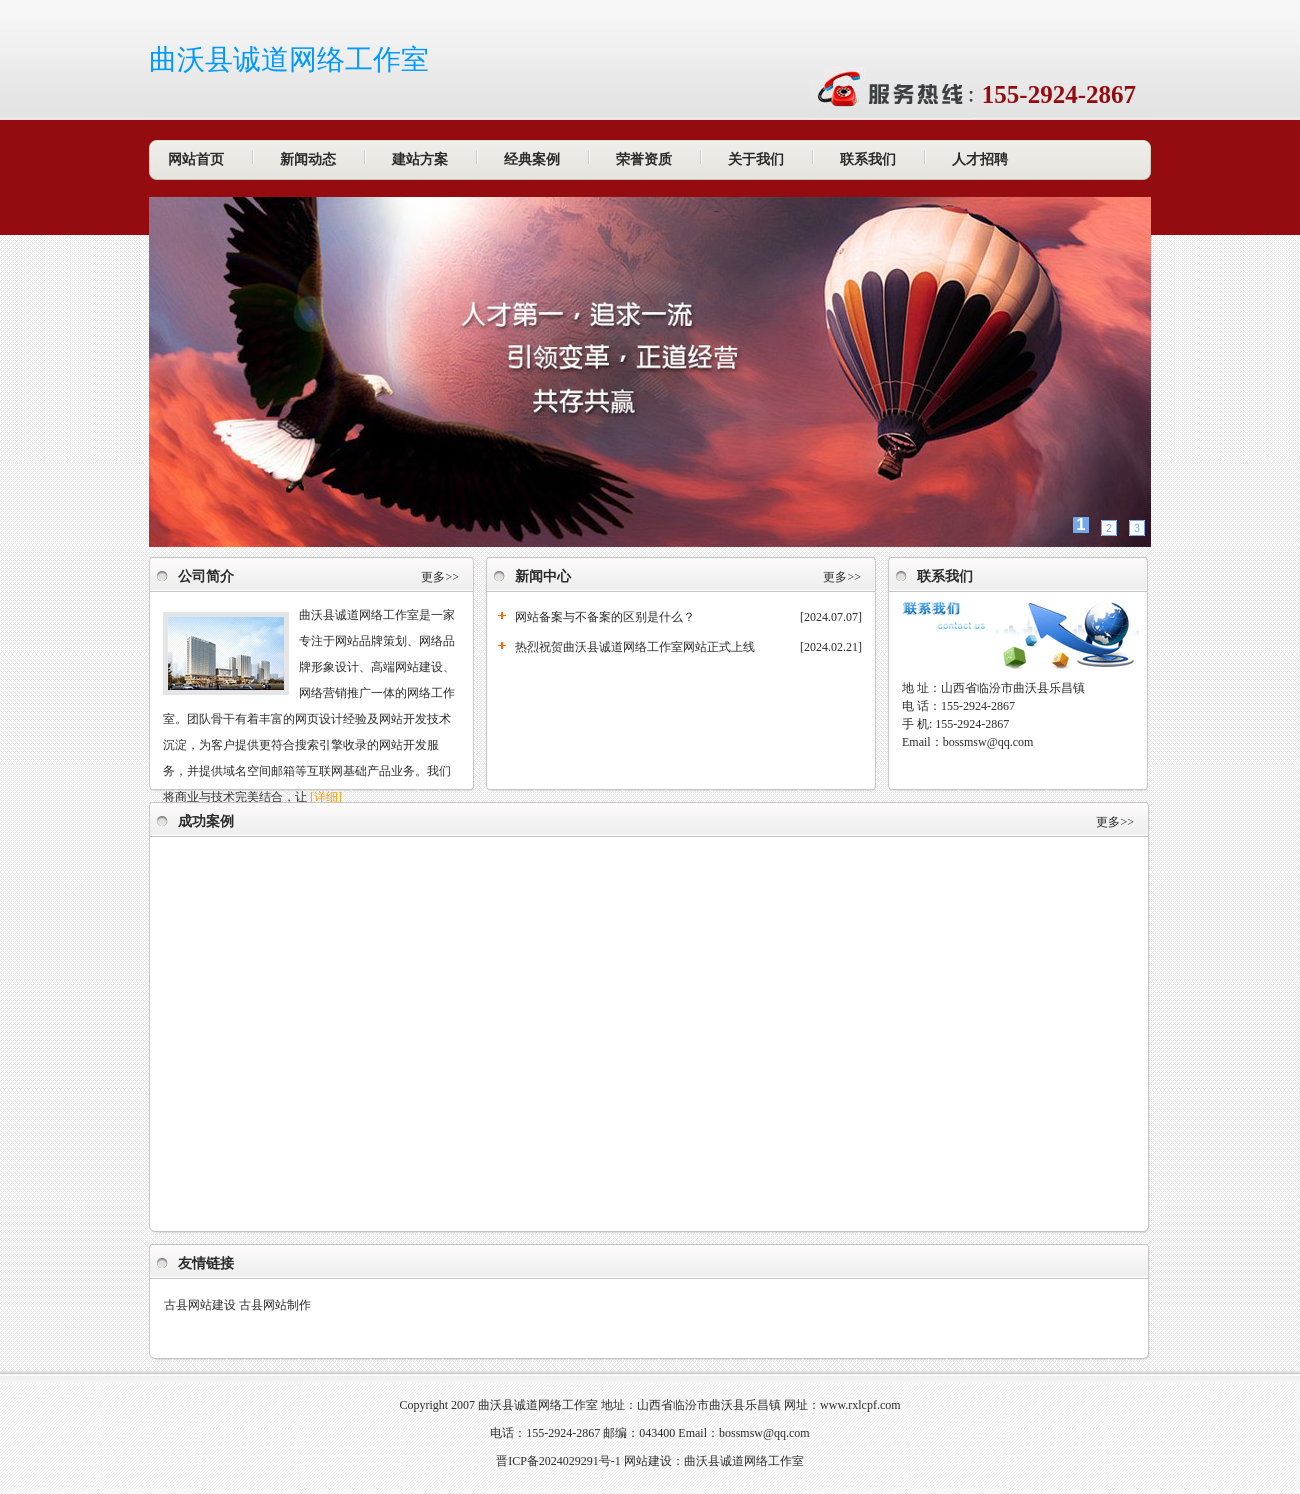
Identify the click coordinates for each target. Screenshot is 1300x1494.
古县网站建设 (200, 1305)
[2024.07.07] (831, 617)
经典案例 (532, 159)
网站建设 (648, 1461)
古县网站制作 (275, 1305)
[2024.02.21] (831, 647)
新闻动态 (308, 159)
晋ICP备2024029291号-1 (558, 1461)
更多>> (440, 577)
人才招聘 (980, 159)
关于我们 (756, 159)
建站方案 (420, 159)
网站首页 (196, 159)
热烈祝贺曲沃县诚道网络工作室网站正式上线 (635, 647)
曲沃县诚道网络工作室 (289, 59)
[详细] (326, 797)
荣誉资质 (644, 159)
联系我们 (868, 159)
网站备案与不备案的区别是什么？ (605, 617)
